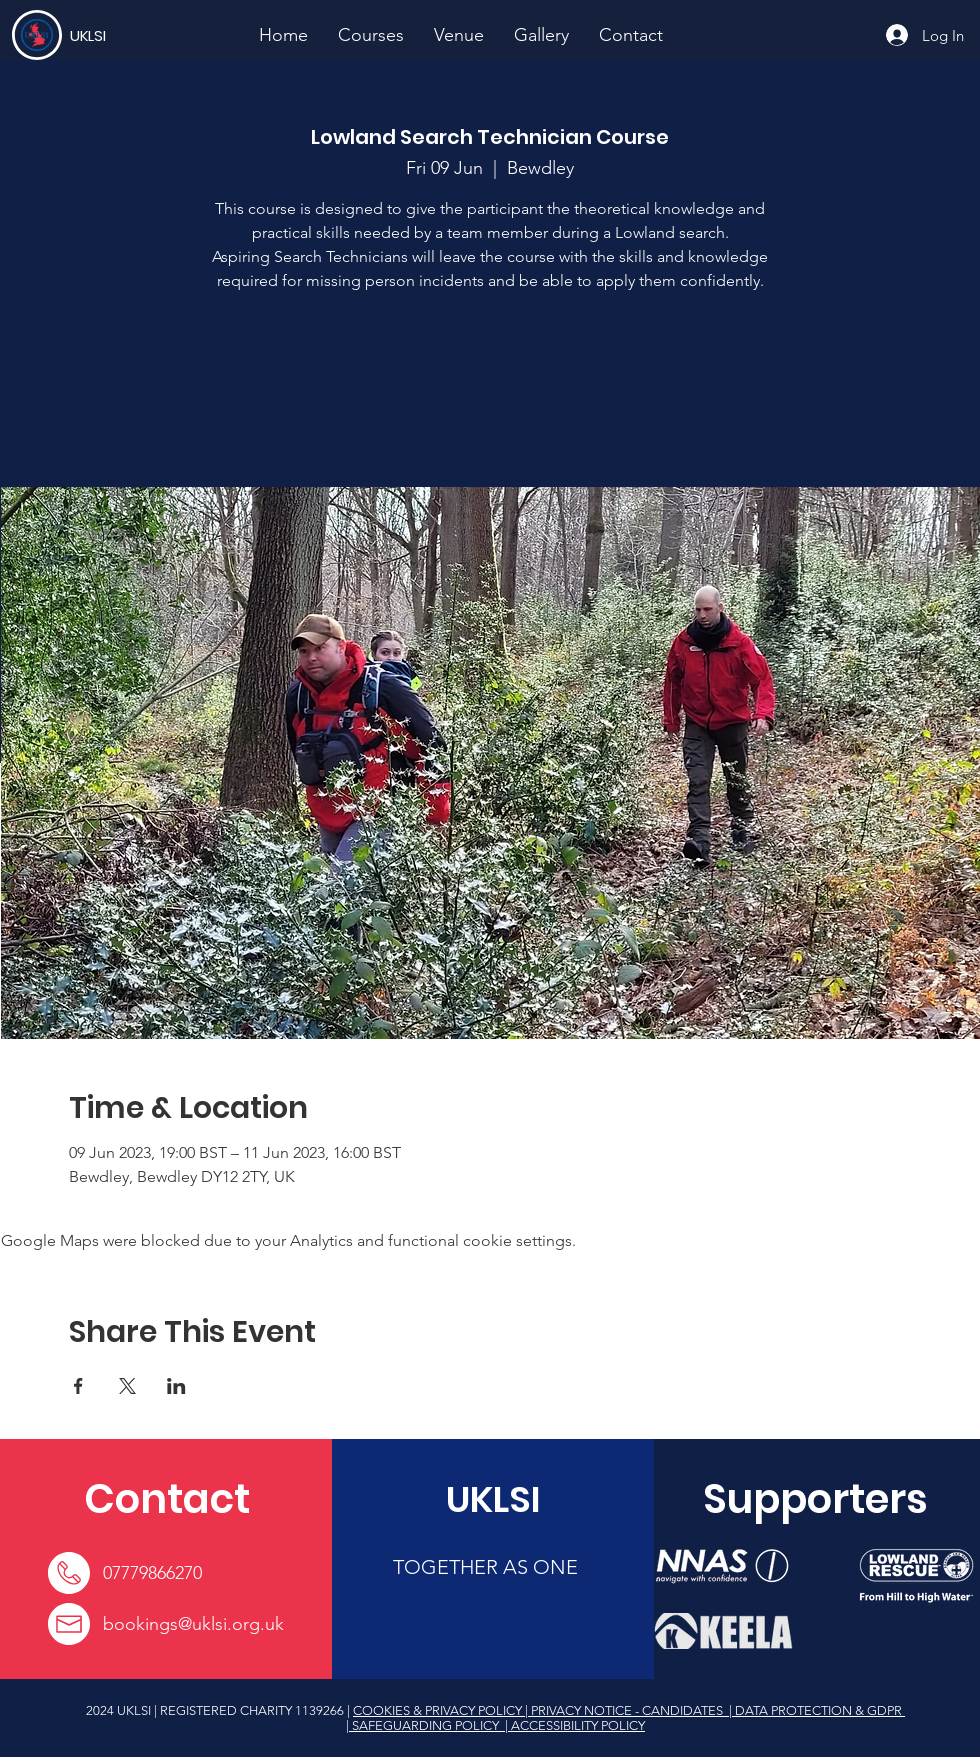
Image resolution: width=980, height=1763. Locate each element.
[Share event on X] (127, 1386)
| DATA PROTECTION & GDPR (815, 1710)
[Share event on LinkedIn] (176, 1386)
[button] (371, 35)
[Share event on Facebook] (78, 1386)
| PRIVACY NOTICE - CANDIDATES (625, 1710)
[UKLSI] (143, 35)
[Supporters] (815, 1499)
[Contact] (166, 1499)
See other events (490, 392)
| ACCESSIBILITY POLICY (573, 1725)
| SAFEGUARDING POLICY (424, 1725)
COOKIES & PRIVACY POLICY (439, 1710)
